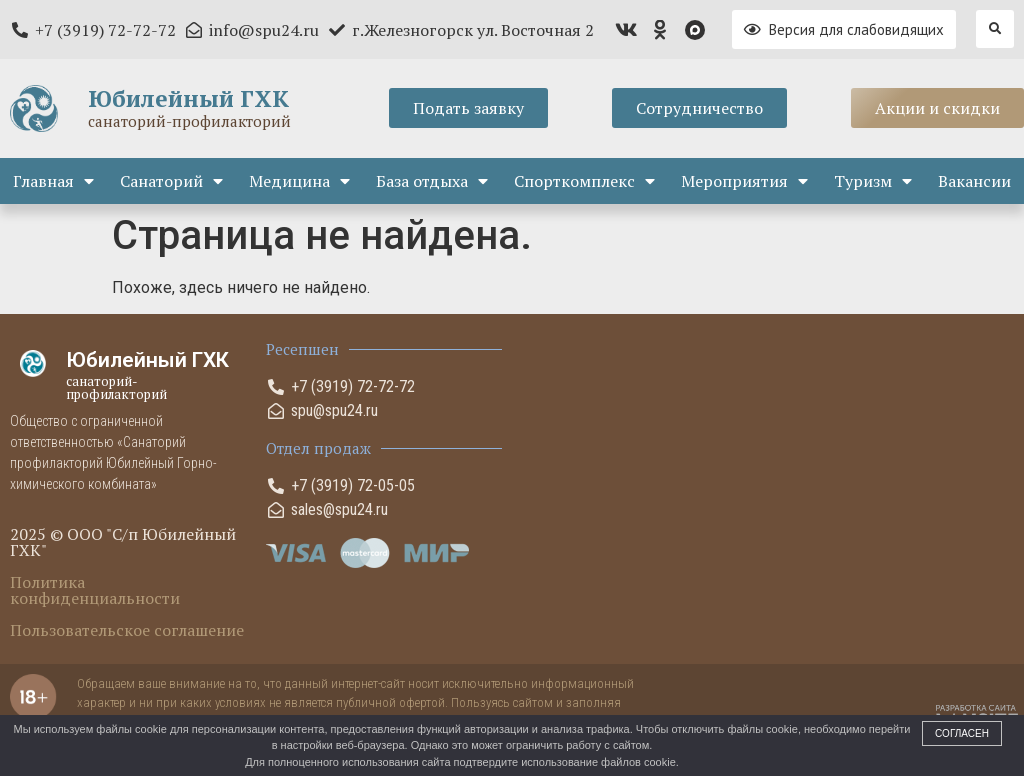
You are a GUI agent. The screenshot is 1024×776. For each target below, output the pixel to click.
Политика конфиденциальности (95, 590)
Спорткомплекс (584, 181)
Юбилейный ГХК (188, 98)
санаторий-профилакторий (189, 121)
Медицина (299, 181)
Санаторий (171, 181)
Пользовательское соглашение (127, 630)
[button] (995, 29)
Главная (53, 181)
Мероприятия (744, 181)
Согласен (962, 733)
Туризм (873, 181)
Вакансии (974, 181)
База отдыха (432, 181)
